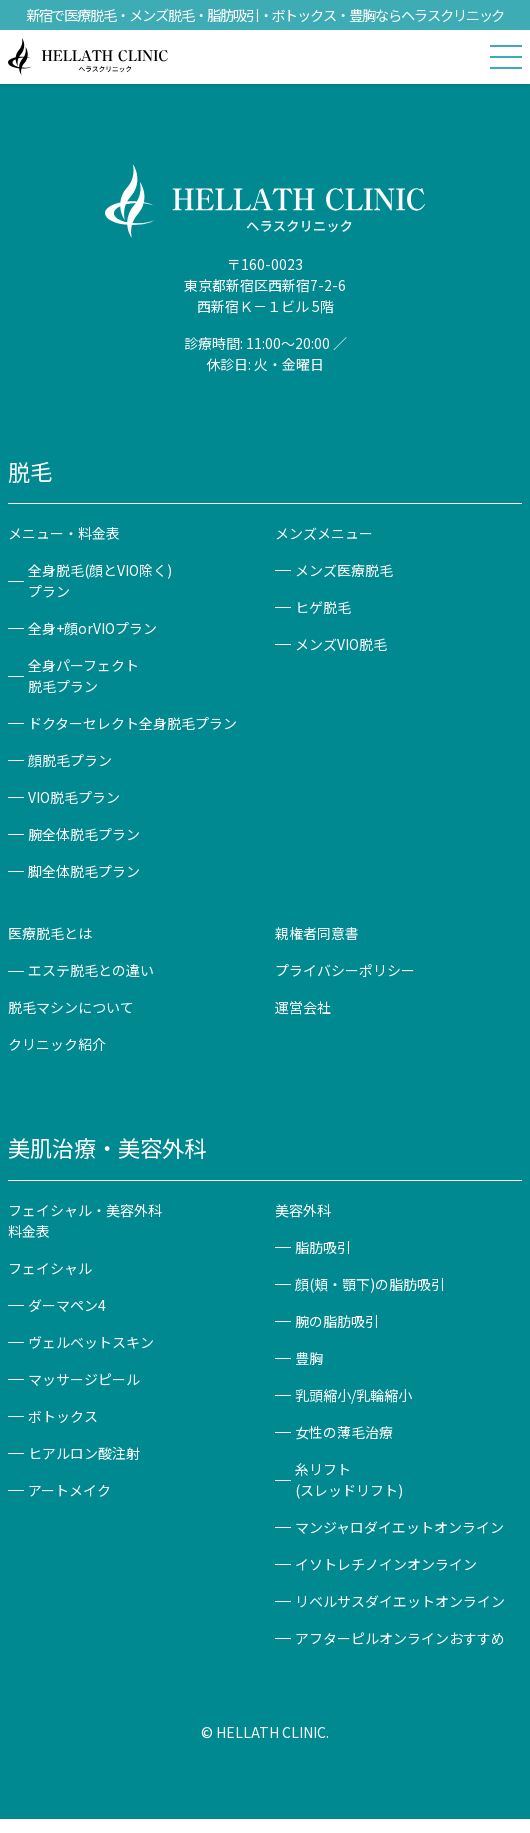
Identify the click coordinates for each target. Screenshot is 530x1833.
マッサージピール (84, 1379)
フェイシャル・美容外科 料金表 (92, 1220)
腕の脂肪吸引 (337, 1321)
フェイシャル (50, 1268)
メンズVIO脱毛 (341, 644)
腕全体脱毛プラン (84, 834)
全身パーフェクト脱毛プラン (83, 675)
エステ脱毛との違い (91, 970)
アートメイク (69, 1490)
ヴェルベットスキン (91, 1342)
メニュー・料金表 (64, 533)
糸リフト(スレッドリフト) (349, 1479)
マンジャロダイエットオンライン (399, 1527)
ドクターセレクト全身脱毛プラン (132, 723)
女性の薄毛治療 (344, 1432)
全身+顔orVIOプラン (92, 628)
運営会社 (303, 1007)
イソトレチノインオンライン (386, 1564)
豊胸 (309, 1358)
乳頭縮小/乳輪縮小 (353, 1395)
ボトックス (63, 1416)
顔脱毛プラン (70, 760)
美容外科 (303, 1210)
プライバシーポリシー (345, 970)
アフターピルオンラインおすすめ (400, 1638)
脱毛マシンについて (71, 1007)
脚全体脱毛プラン (84, 871)
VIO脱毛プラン (74, 797)
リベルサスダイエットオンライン (400, 1601)
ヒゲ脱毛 (323, 607)
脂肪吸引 (323, 1247)
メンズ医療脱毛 (344, 570)
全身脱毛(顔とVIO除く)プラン (100, 580)
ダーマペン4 (67, 1305)
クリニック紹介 (57, 1044)
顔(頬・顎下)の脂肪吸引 (370, 1284)
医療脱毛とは (50, 933)
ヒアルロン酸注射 (84, 1453)
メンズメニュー (324, 533)
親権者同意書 (317, 933)
